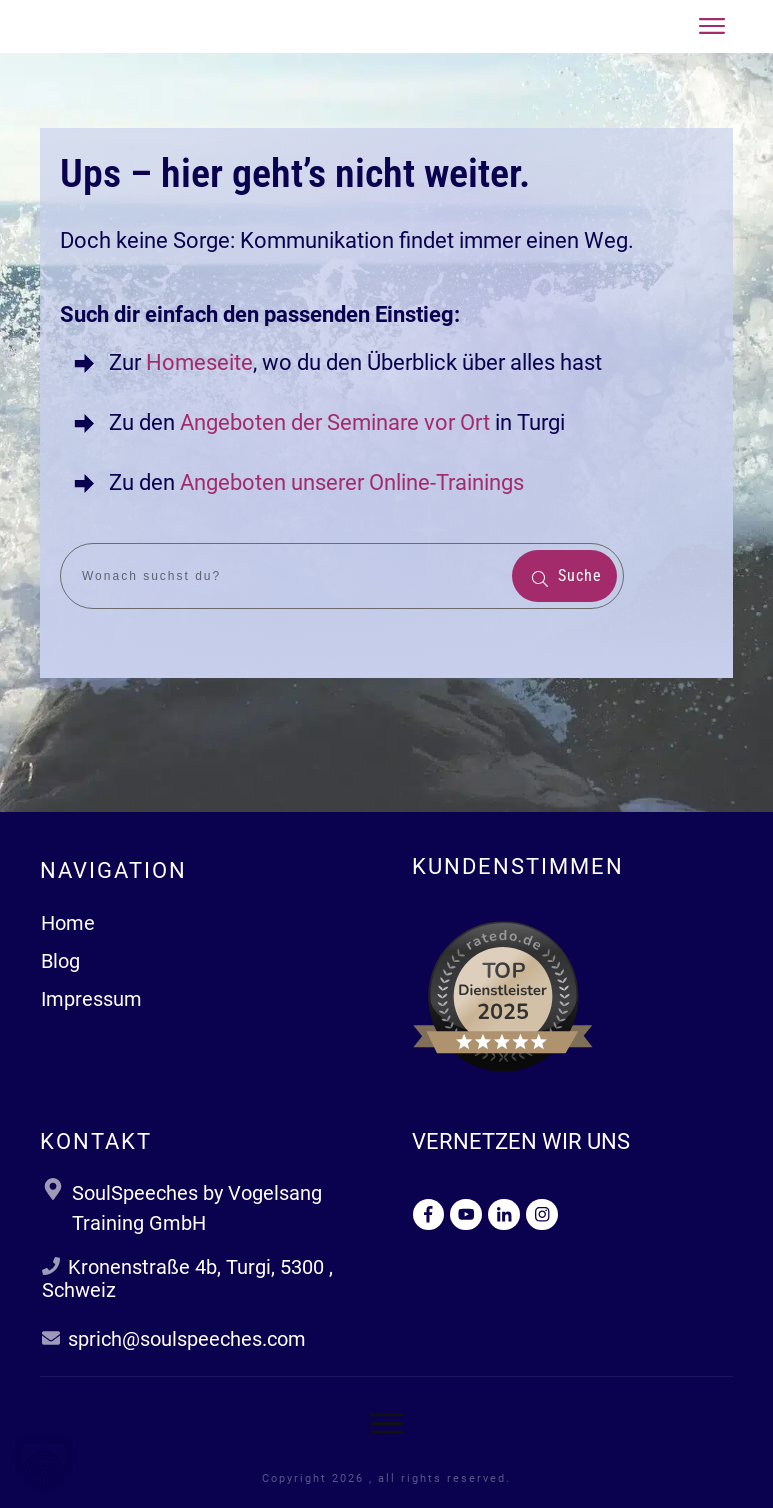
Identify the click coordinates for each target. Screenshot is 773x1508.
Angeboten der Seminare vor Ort (335, 422)
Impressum (91, 999)
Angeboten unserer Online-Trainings (352, 482)
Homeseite (197, 362)
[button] (44, 1464)
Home (68, 923)
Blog (60, 961)
